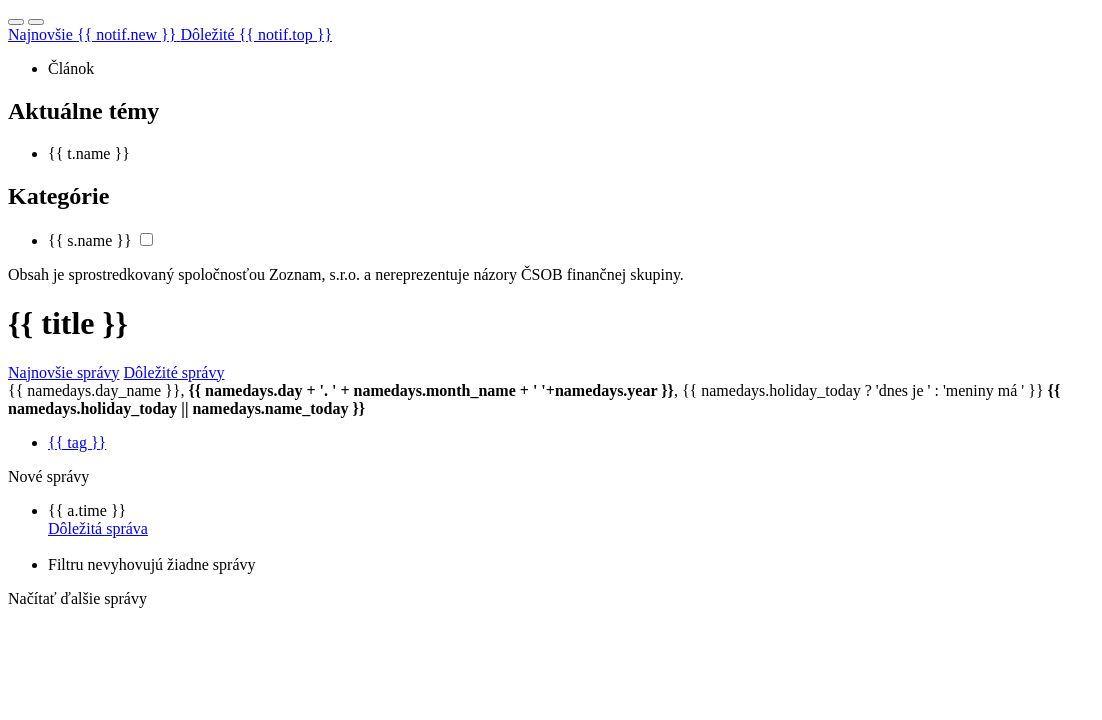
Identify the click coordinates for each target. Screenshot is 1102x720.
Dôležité (256, 34)
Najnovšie (94, 34)
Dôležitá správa (98, 528)
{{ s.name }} (90, 240)
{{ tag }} (77, 442)
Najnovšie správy (64, 372)
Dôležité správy (174, 372)
